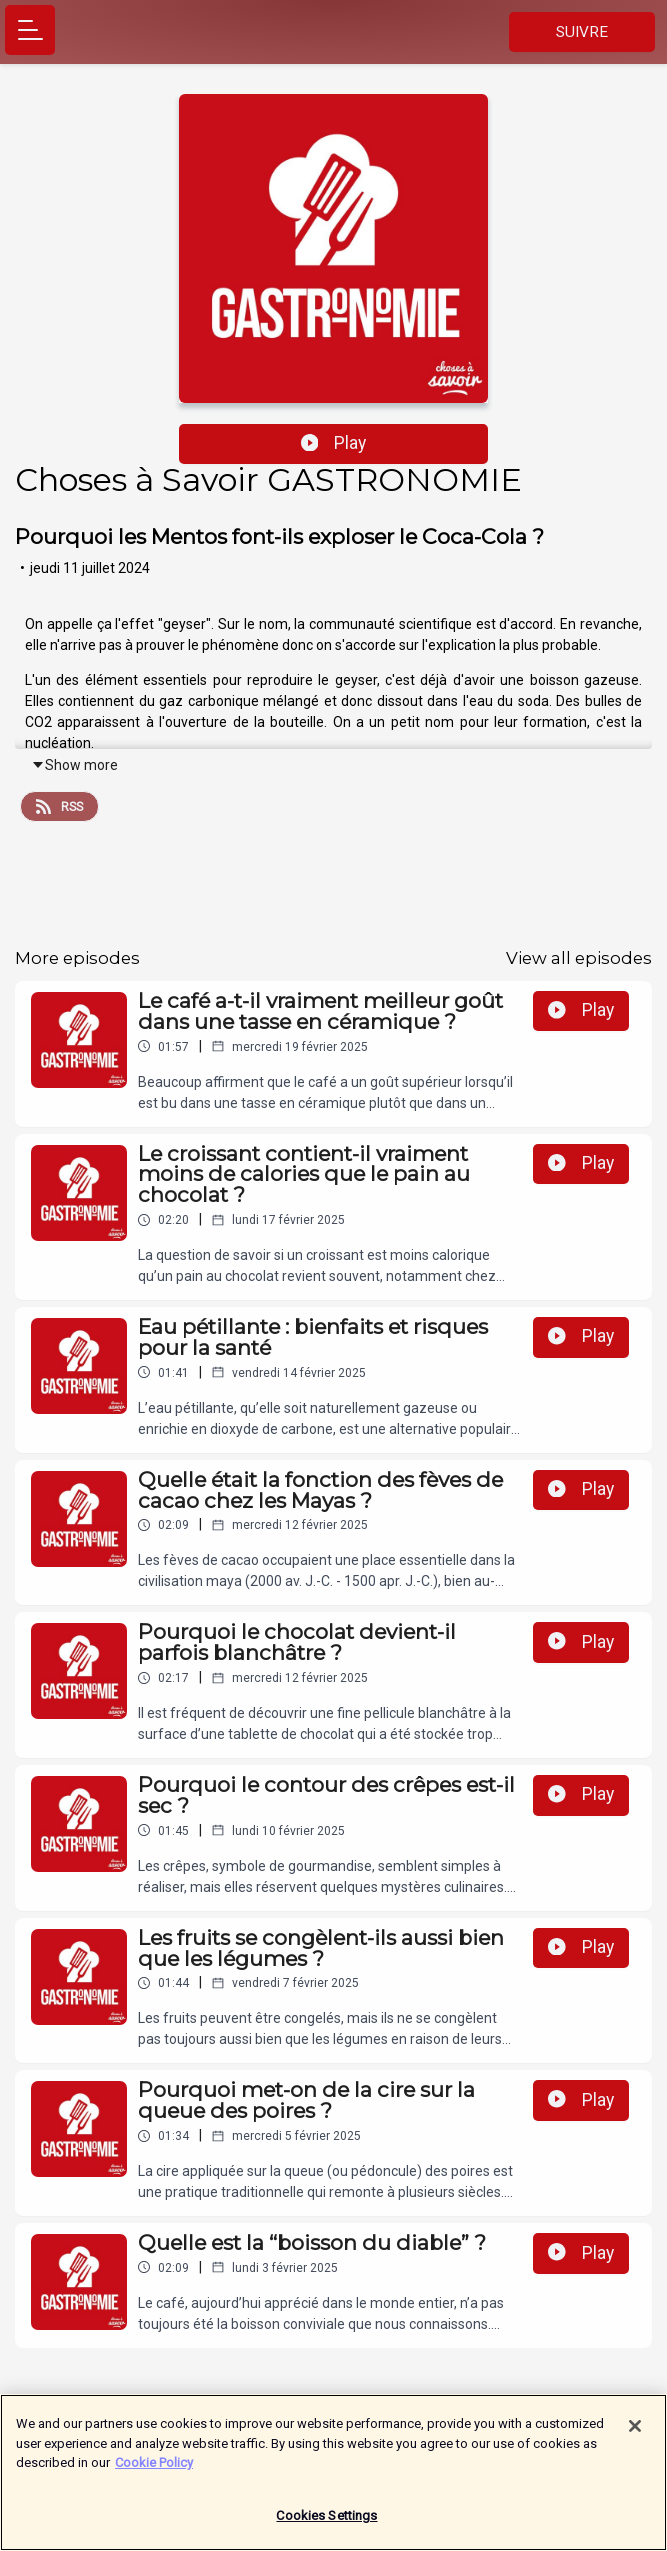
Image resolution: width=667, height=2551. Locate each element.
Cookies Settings (326, 2525)
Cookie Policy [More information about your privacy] (154, 2472)
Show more (74, 765)
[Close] (635, 2436)
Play (334, 443)
